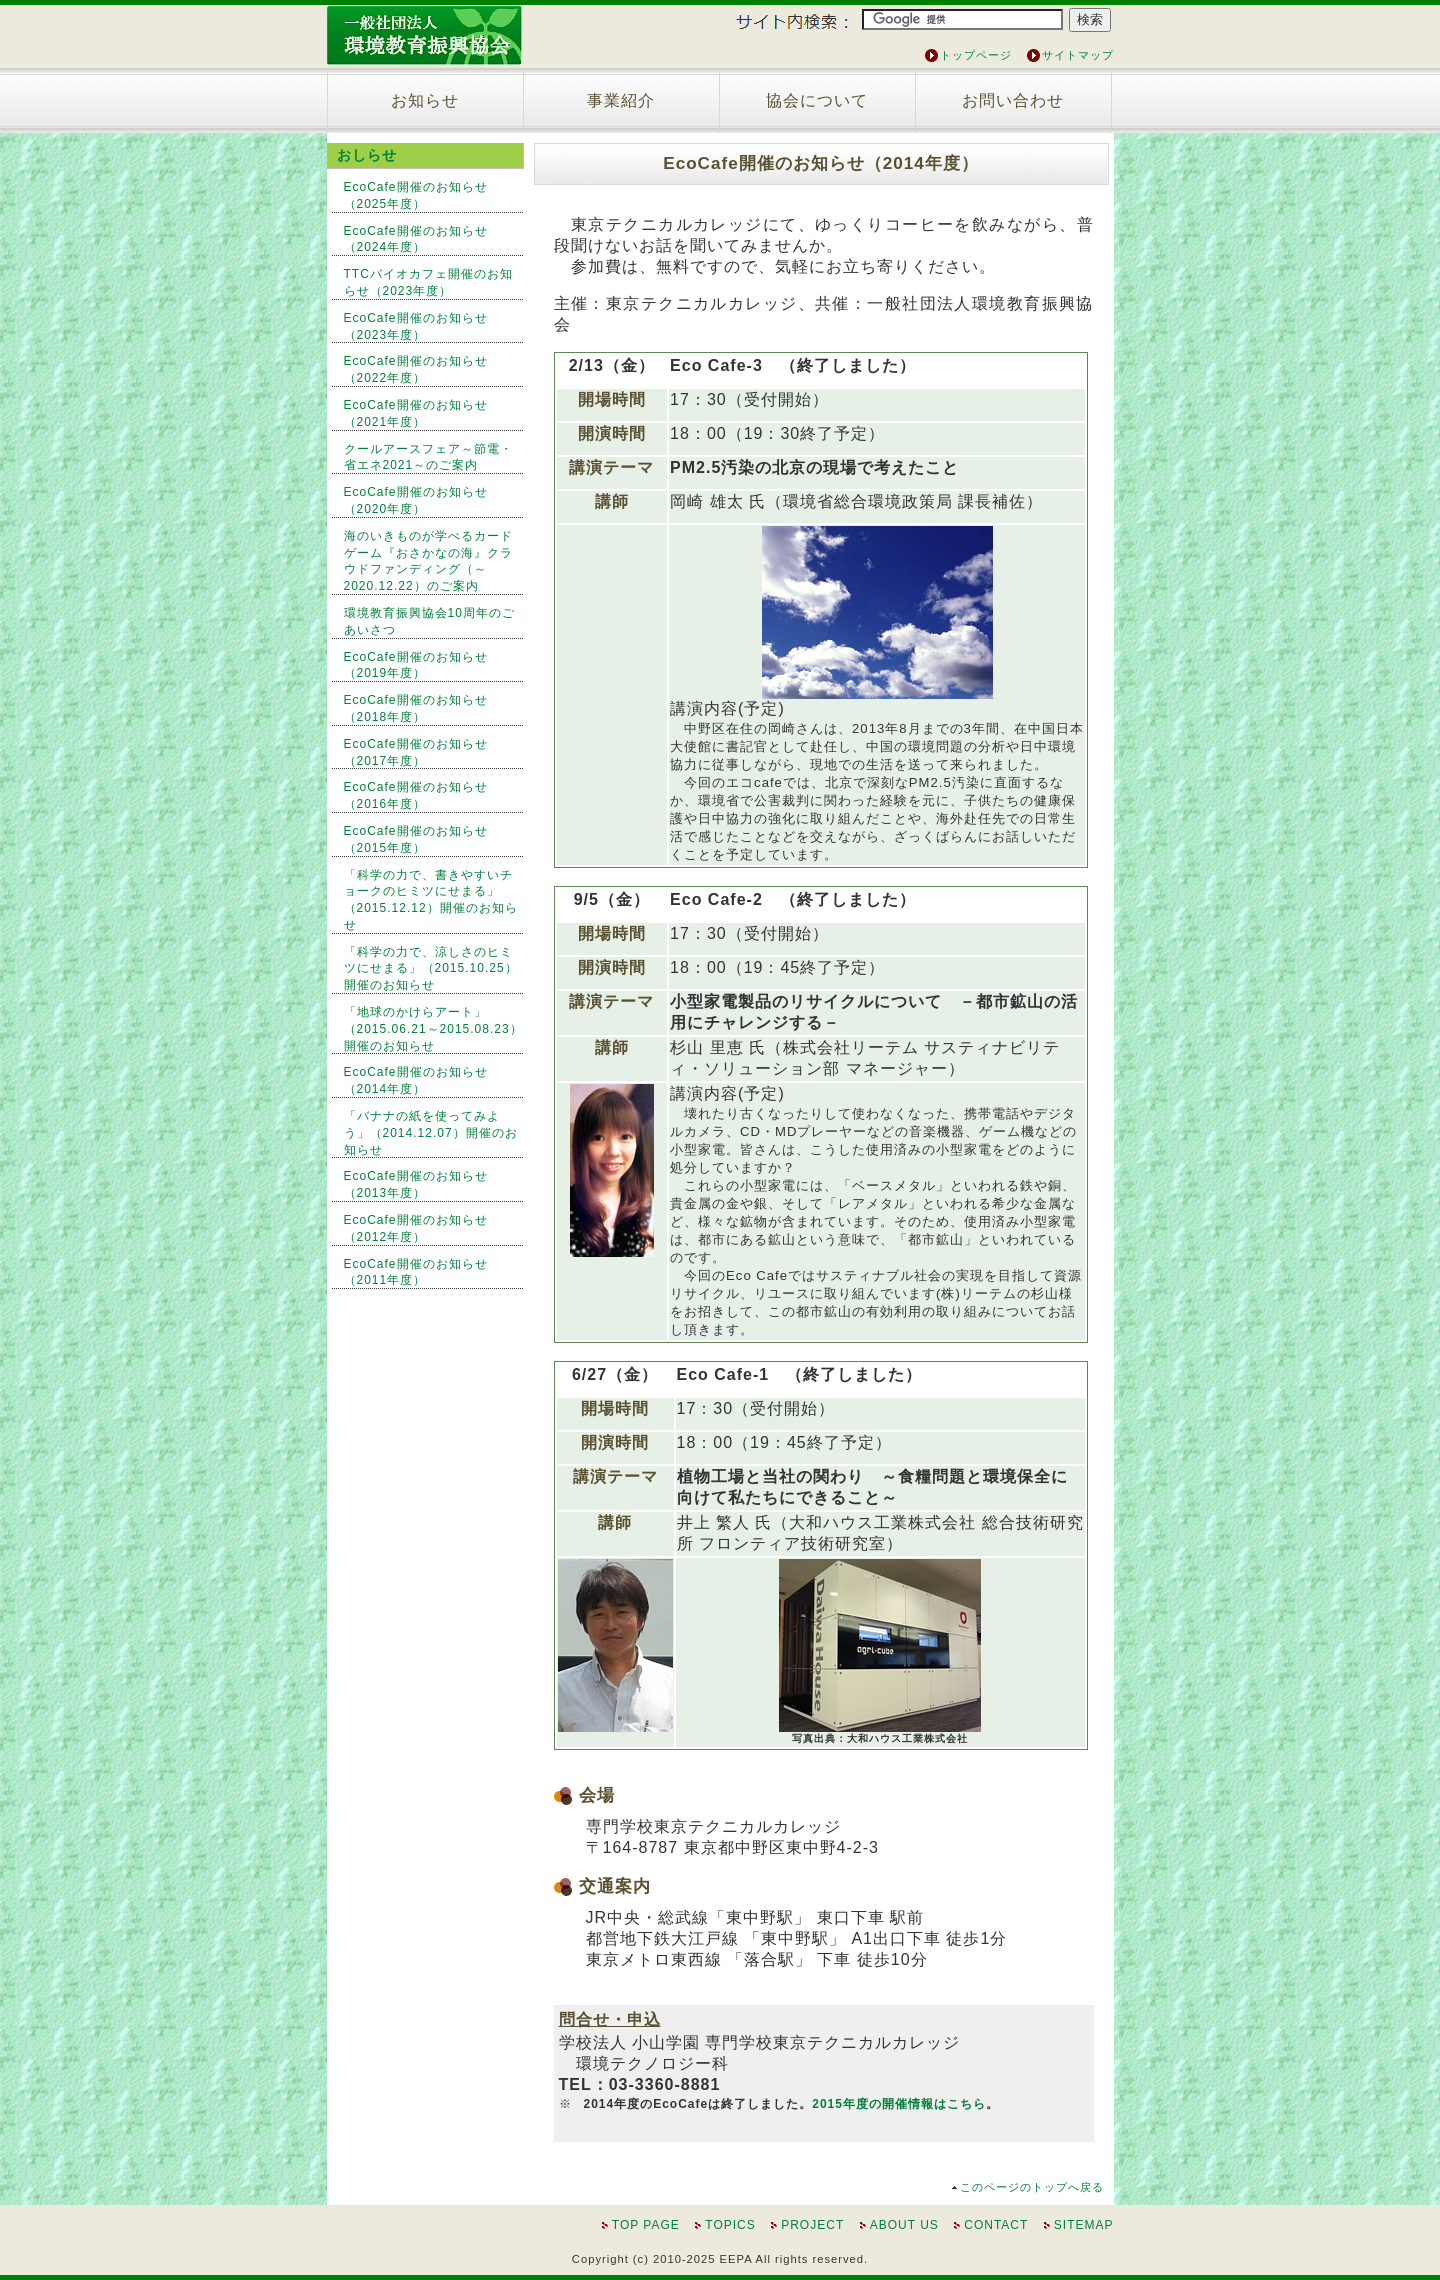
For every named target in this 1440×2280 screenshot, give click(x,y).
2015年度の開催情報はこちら (899, 2104)
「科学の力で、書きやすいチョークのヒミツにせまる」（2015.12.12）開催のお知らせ (431, 900)
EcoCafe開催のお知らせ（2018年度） (416, 708)
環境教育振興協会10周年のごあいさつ (429, 621)
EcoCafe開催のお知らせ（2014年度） (416, 1080)
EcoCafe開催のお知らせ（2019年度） (416, 665)
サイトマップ (1078, 55)
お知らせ (425, 100)
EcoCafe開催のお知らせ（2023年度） (416, 326)
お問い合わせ (1013, 100)
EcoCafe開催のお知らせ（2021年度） (416, 413)
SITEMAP (1084, 2225)
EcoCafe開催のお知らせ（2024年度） (416, 239)
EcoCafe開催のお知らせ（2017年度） (416, 752)
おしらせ (367, 155)
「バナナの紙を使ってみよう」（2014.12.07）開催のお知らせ (431, 1133)
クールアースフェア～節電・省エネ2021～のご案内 (428, 457)
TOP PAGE (646, 2225)
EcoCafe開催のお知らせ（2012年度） (416, 1228)
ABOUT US (904, 2225)
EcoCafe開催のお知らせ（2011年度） (416, 1272)
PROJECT (812, 2225)
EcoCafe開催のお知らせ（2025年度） (416, 195)
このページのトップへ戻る (1032, 2187)
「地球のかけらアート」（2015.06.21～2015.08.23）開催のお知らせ (433, 1029)
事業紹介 (621, 100)
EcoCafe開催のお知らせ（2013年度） (416, 1184)
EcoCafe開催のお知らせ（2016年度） (416, 795)
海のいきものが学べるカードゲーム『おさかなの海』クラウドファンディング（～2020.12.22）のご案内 (428, 561)
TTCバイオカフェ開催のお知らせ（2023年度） (428, 282)
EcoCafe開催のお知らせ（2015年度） (416, 839)
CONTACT (996, 2225)
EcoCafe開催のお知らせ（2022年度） (416, 369)
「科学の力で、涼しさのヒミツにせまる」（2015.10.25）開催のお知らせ (431, 969)
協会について (817, 100)
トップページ (976, 55)
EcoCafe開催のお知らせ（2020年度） (416, 500)
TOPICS (730, 2225)
